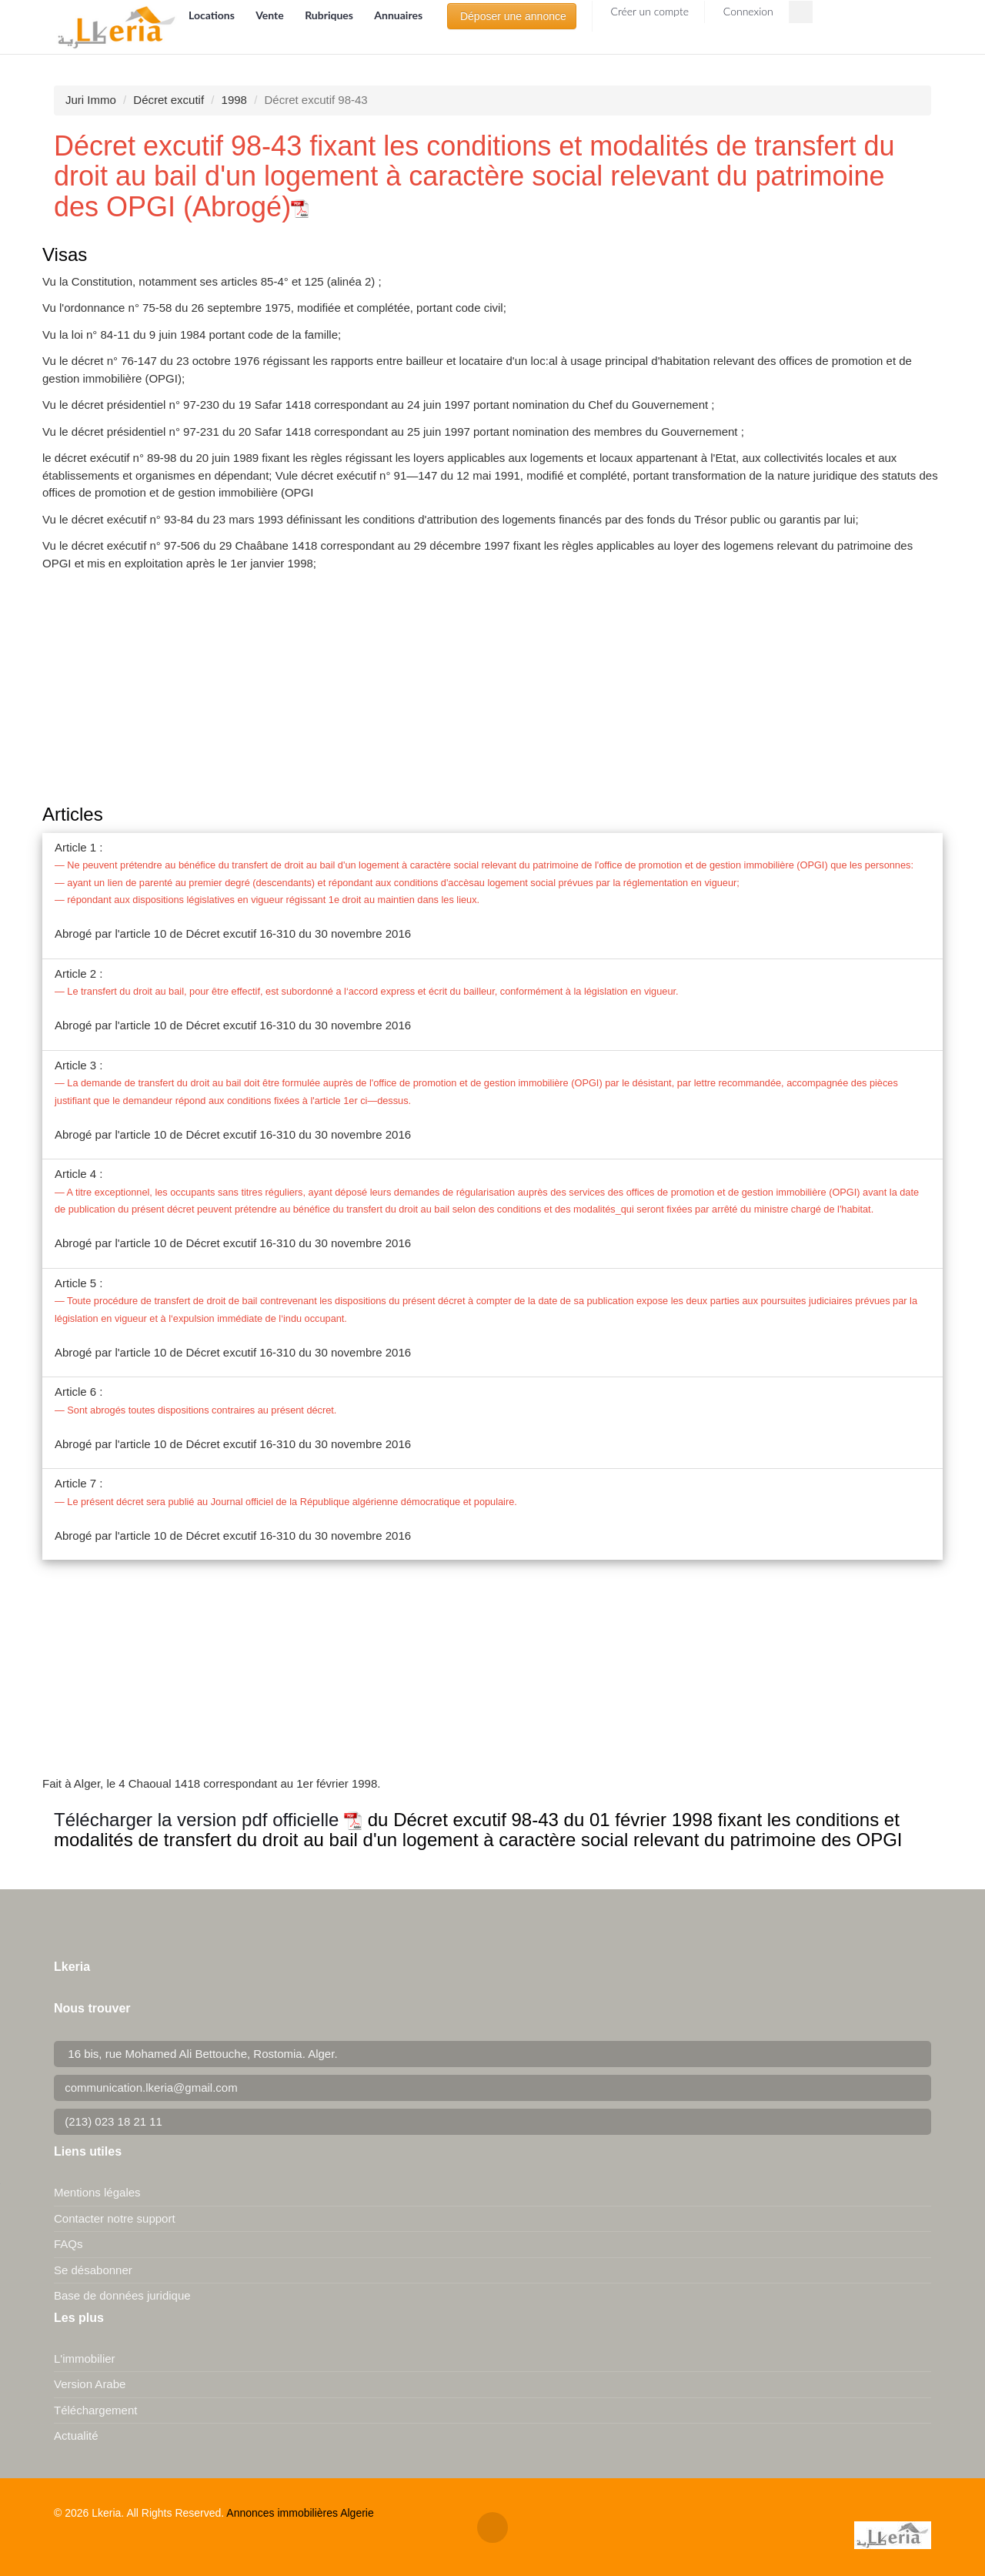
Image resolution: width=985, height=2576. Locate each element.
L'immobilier (84, 2358)
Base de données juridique (122, 2295)
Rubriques (330, 15)
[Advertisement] (492, 689)
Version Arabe (89, 2383)
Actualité (76, 2435)
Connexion (746, 11)
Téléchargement (95, 2410)
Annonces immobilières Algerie (299, 2513)
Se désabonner (93, 2270)
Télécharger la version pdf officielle (208, 1819)
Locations (213, 15)
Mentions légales (97, 2192)
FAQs (68, 2243)
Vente (270, 15)
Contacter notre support (114, 2218)
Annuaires (398, 15)
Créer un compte (648, 11)
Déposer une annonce (511, 16)
